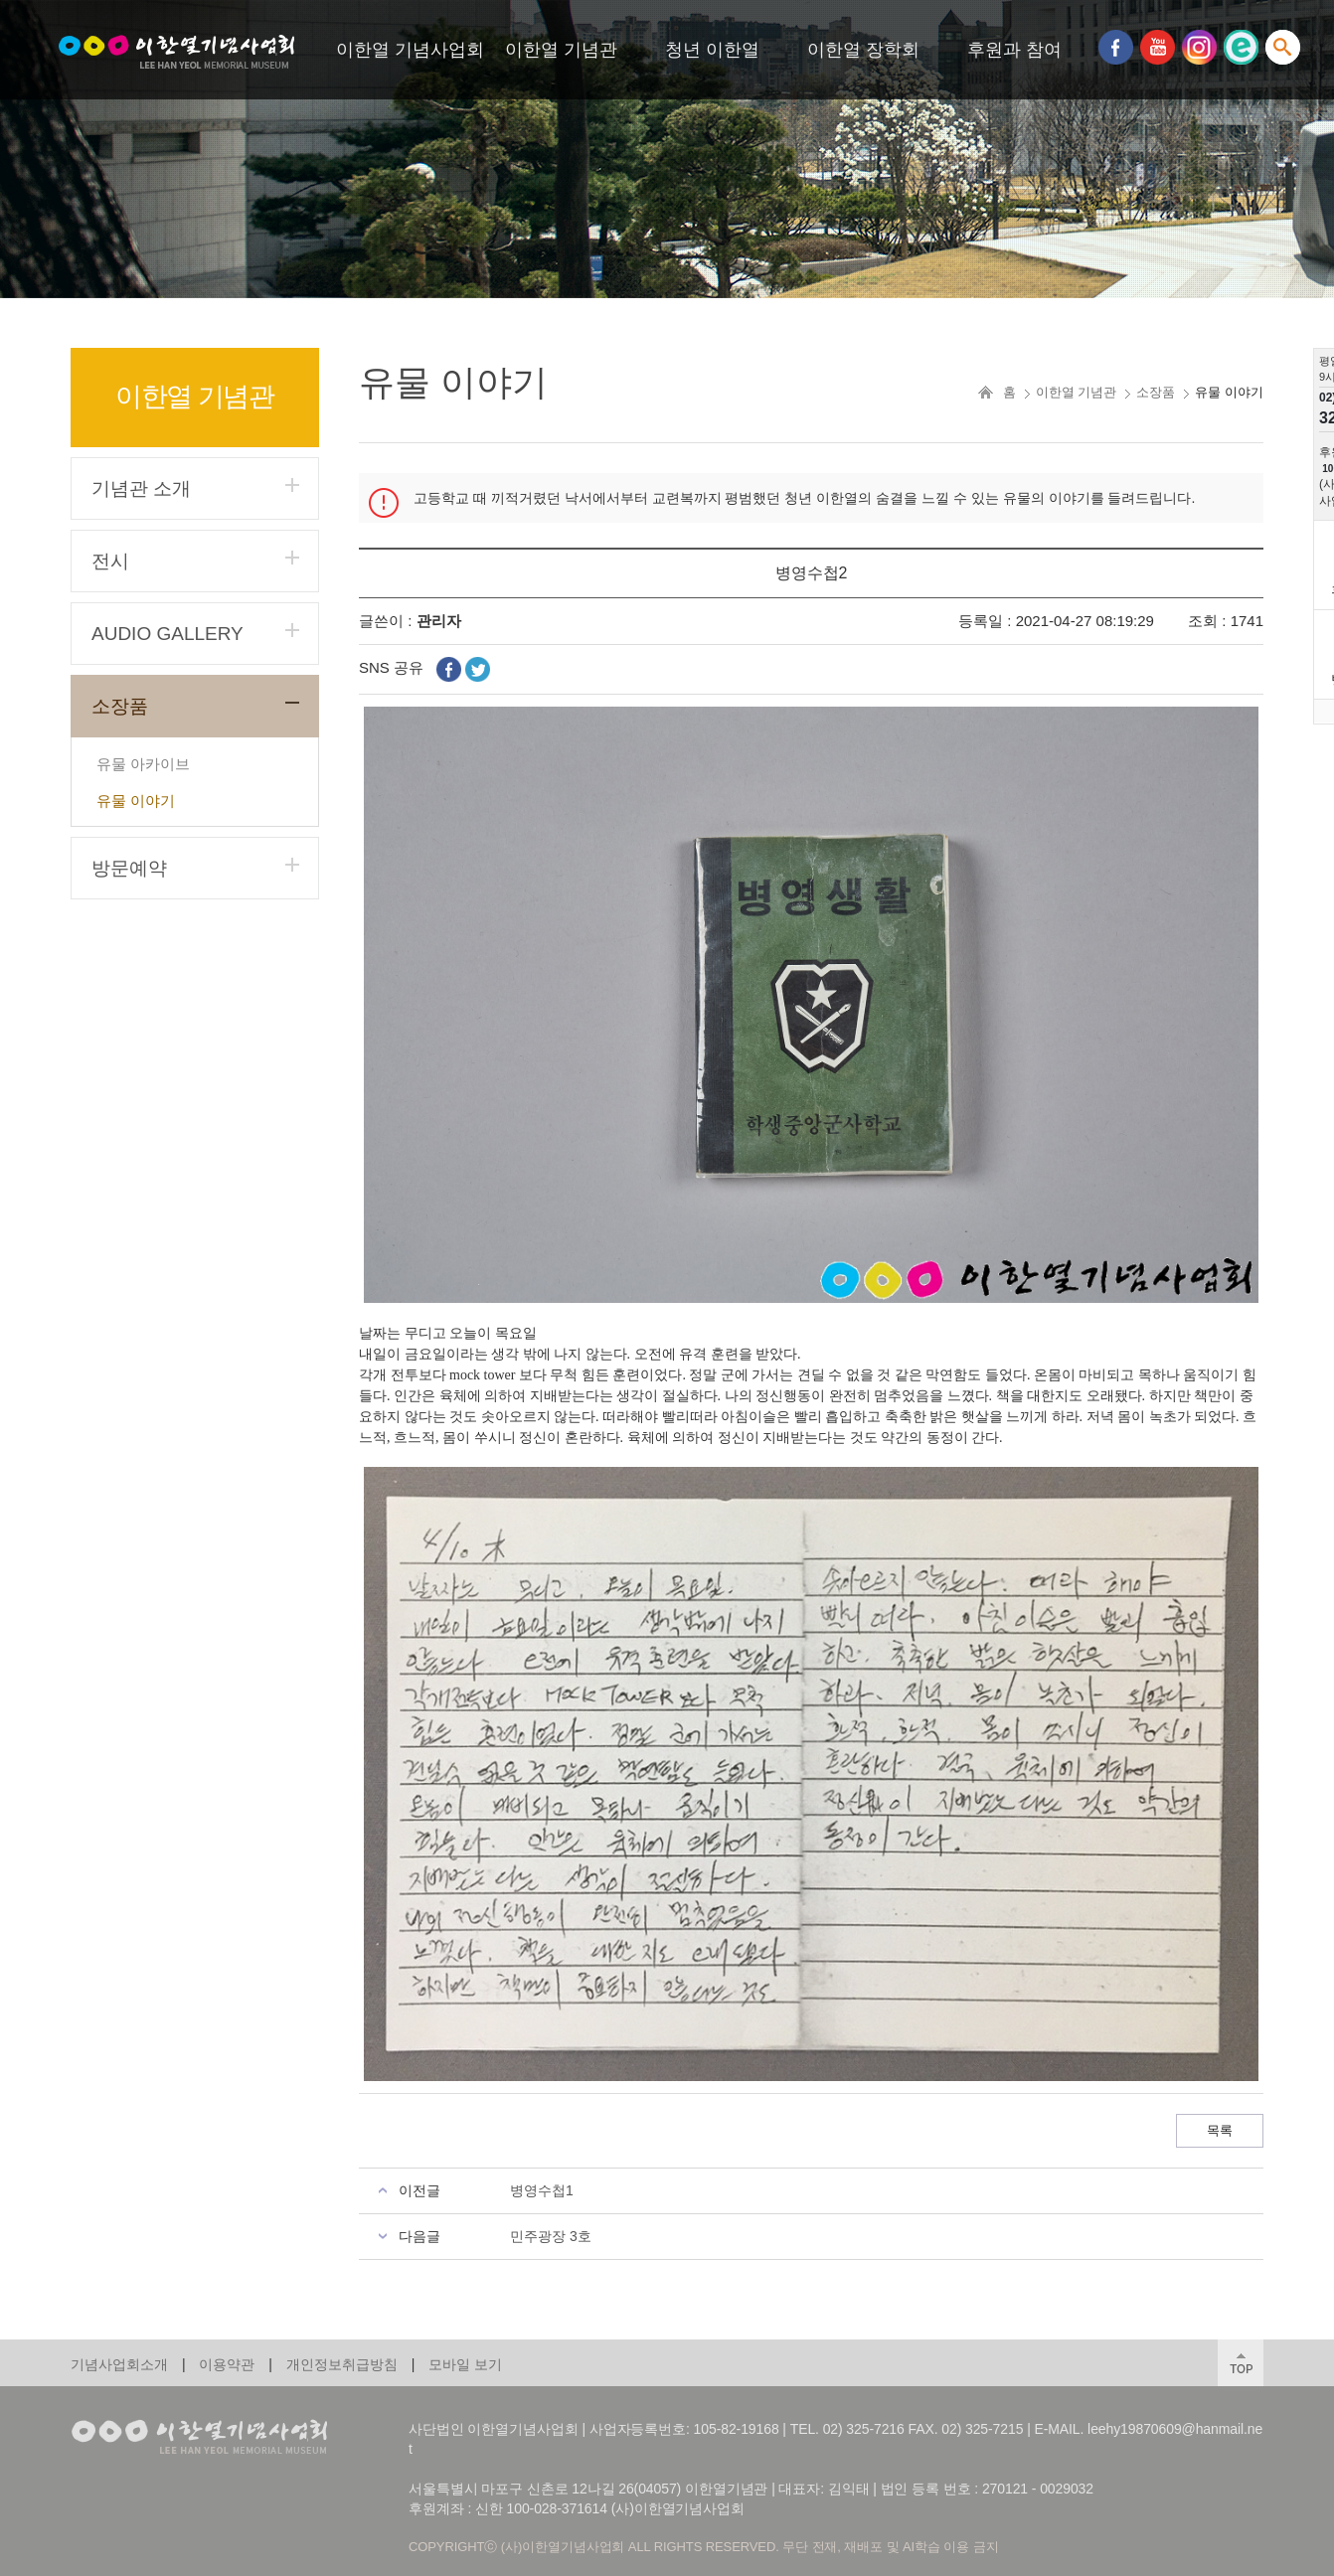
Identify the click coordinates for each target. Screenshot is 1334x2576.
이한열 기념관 (561, 50)
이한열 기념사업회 (410, 50)
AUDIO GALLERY (167, 633)
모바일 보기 (465, 2364)
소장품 (119, 706)
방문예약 (129, 868)
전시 (110, 561)
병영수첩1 (542, 2190)
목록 (1220, 2130)
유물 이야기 (135, 800)
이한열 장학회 (863, 50)
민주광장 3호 (550, 2236)
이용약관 (226, 2364)
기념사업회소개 (119, 2364)
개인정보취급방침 (342, 2364)
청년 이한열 (712, 50)
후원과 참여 (1014, 50)
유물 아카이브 (143, 763)
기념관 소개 (141, 488)
